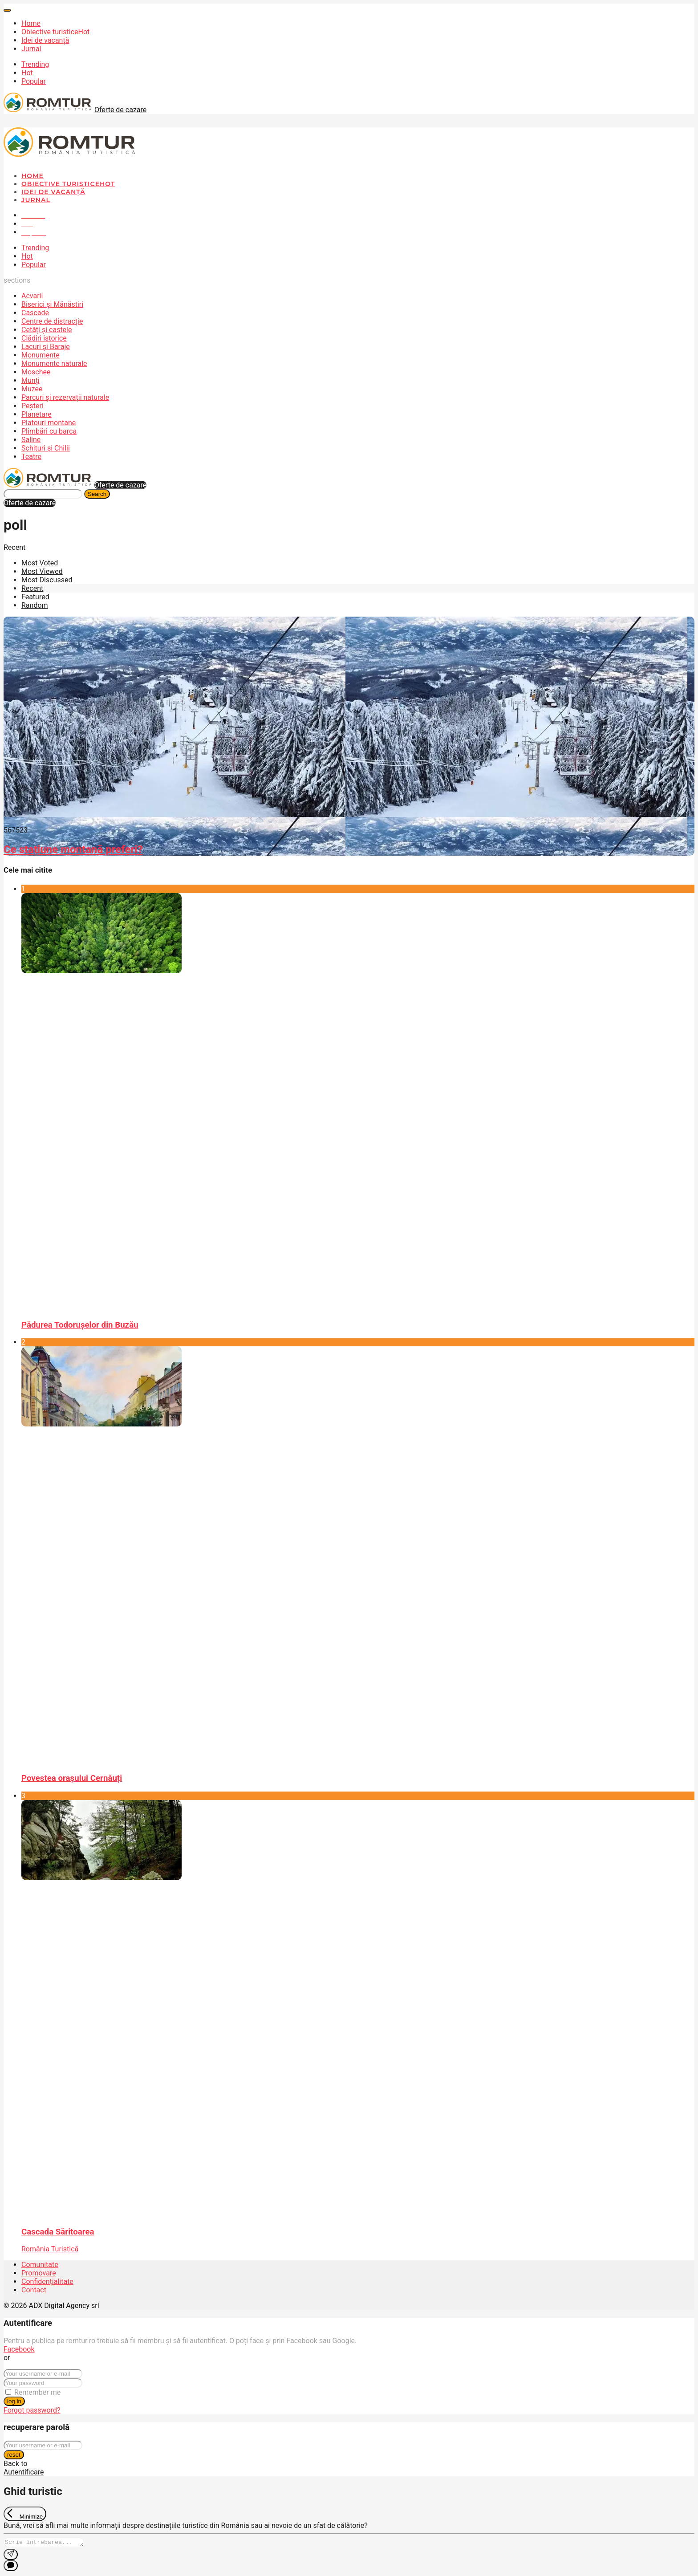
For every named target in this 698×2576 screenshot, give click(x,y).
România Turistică (49, 2249)
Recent (32, 588)
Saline (31, 439)
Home (31, 23)
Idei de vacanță (45, 40)
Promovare (38, 2273)
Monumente (40, 355)
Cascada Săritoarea (57, 2232)
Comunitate (39, 2264)
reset (13, 2454)
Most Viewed (42, 571)
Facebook (19, 2349)
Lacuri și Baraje (45, 346)
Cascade (35, 313)
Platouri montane (48, 422)
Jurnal (31, 49)
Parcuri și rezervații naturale (65, 397)
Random (34, 605)
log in (14, 2401)
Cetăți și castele (46, 329)
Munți (30, 380)
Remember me (37, 2392)
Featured (35, 597)
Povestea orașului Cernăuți (71, 1778)
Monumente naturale (54, 363)
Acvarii (32, 296)
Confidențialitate (47, 2281)
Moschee (36, 372)
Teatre (31, 456)
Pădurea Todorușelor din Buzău (79, 1325)
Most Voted (39, 563)
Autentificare (24, 2472)
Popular (33, 81)
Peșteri (32, 406)
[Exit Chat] (25, 2514)
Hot (27, 73)
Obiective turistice (55, 32)
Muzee (32, 389)
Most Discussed (46, 580)
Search (97, 494)
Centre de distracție (52, 321)
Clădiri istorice (44, 338)
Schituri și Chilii (45, 448)
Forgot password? (32, 2410)
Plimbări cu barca (49, 431)
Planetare (36, 414)
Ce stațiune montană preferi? (73, 849)
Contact (33, 2290)
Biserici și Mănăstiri (52, 304)
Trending (35, 64)
